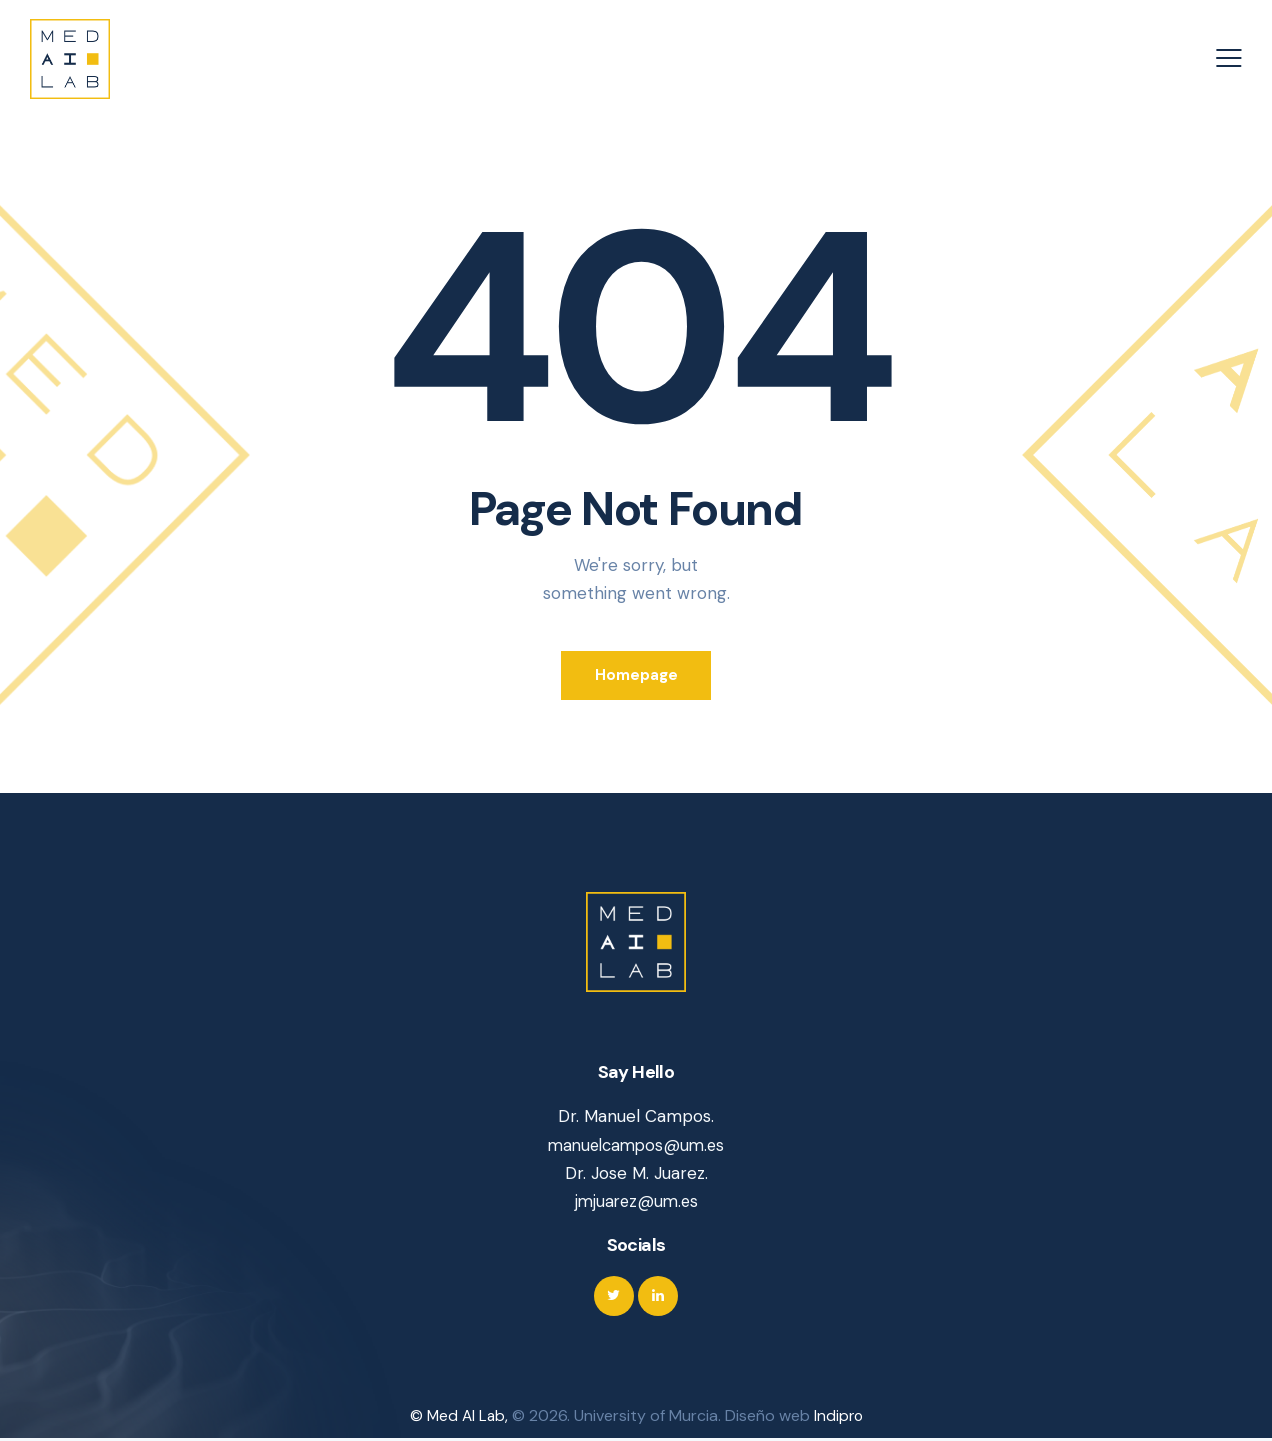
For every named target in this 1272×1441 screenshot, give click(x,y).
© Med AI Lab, (459, 1418)
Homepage (636, 676)
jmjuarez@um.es (636, 1203)
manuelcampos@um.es (636, 1147)
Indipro (839, 1418)
